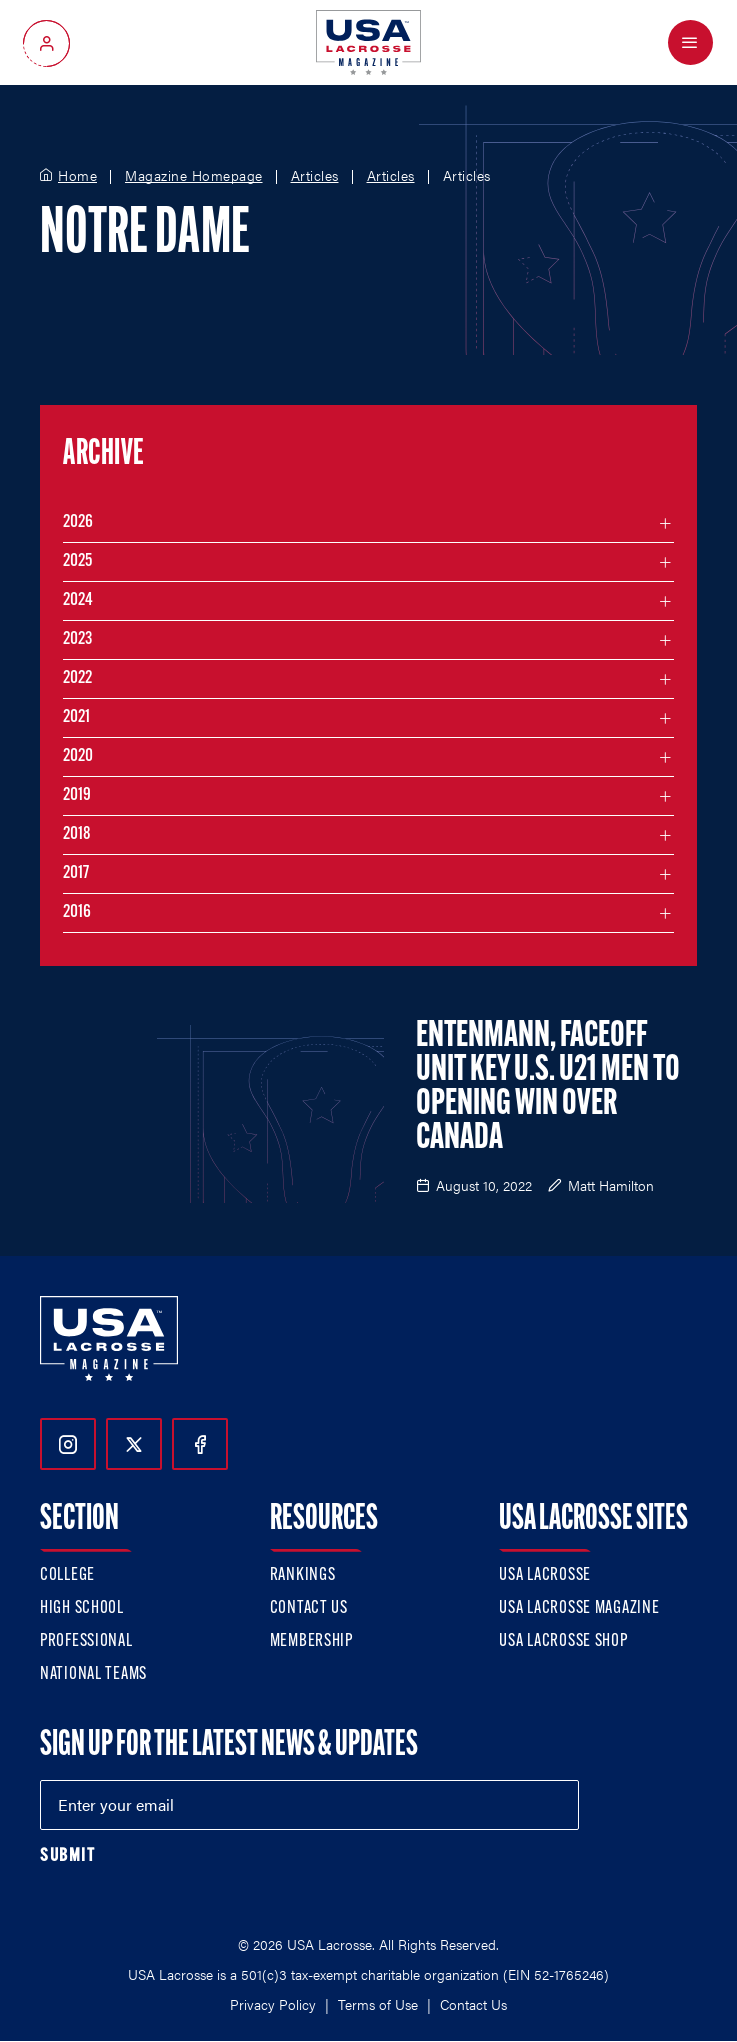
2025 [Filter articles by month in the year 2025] (77, 561)
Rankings (303, 1575)
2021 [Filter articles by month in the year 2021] (76, 717)
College (67, 1575)
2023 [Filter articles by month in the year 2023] (77, 639)
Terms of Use (378, 2004)
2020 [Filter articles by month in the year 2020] (78, 756)
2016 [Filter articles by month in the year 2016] (77, 912)
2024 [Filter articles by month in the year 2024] (78, 600)
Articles (315, 176)
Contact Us (309, 1608)
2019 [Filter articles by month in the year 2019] (77, 795)
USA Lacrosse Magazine (579, 1608)
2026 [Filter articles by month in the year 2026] (78, 522)
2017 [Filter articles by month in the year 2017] (76, 873)
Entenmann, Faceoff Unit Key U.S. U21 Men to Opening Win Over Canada (548, 1088)
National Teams (93, 1674)
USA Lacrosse (545, 1575)
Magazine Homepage (194, 176)
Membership (311, 1641)
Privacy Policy (273, 2004)
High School (82, 1608)
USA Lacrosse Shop (563, 1641)
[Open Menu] (690, 42)
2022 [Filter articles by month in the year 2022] (77, 678)
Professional (86, 1641)
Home (77, 176)
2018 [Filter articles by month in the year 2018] (77, 834)
